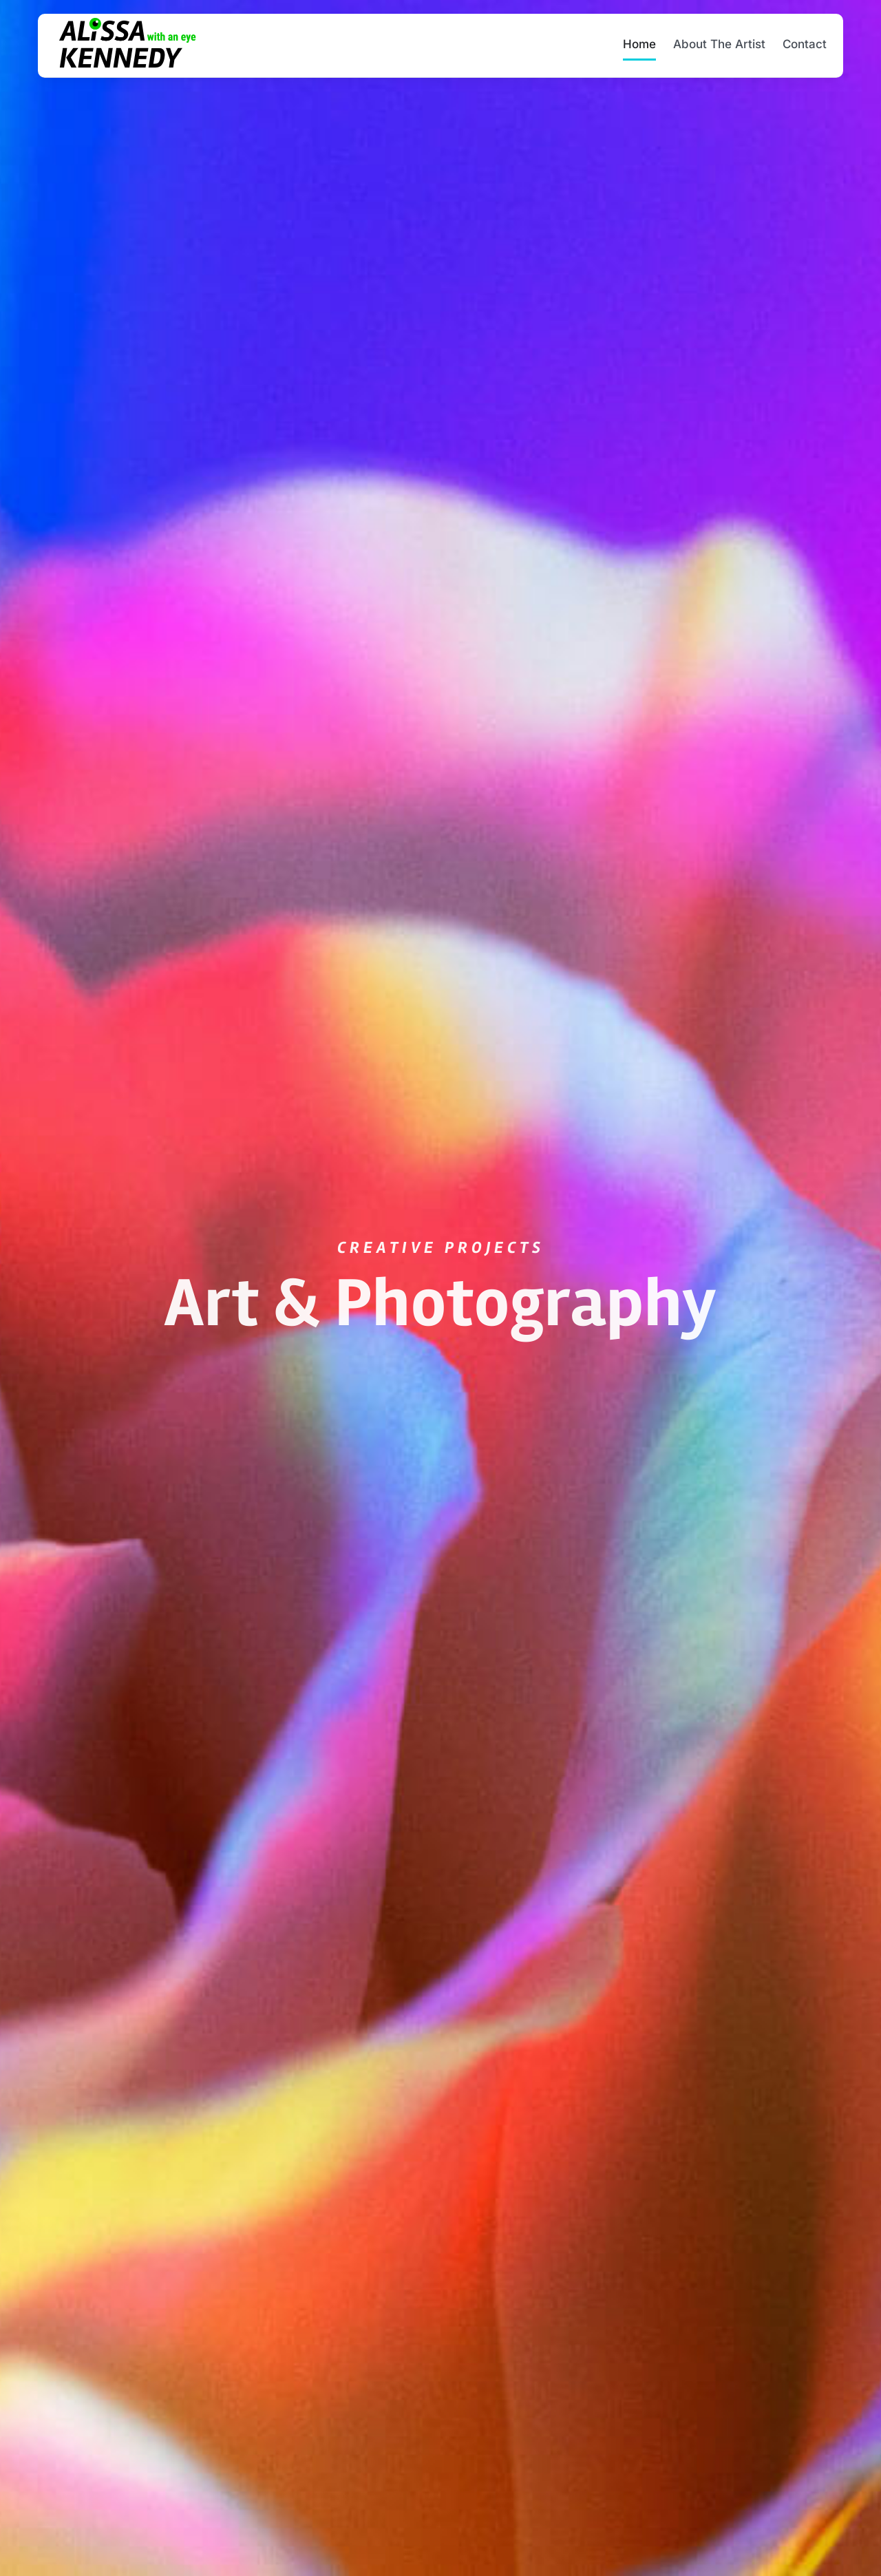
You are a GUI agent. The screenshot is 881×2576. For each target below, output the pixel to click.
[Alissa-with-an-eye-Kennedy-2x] (127, 22)
